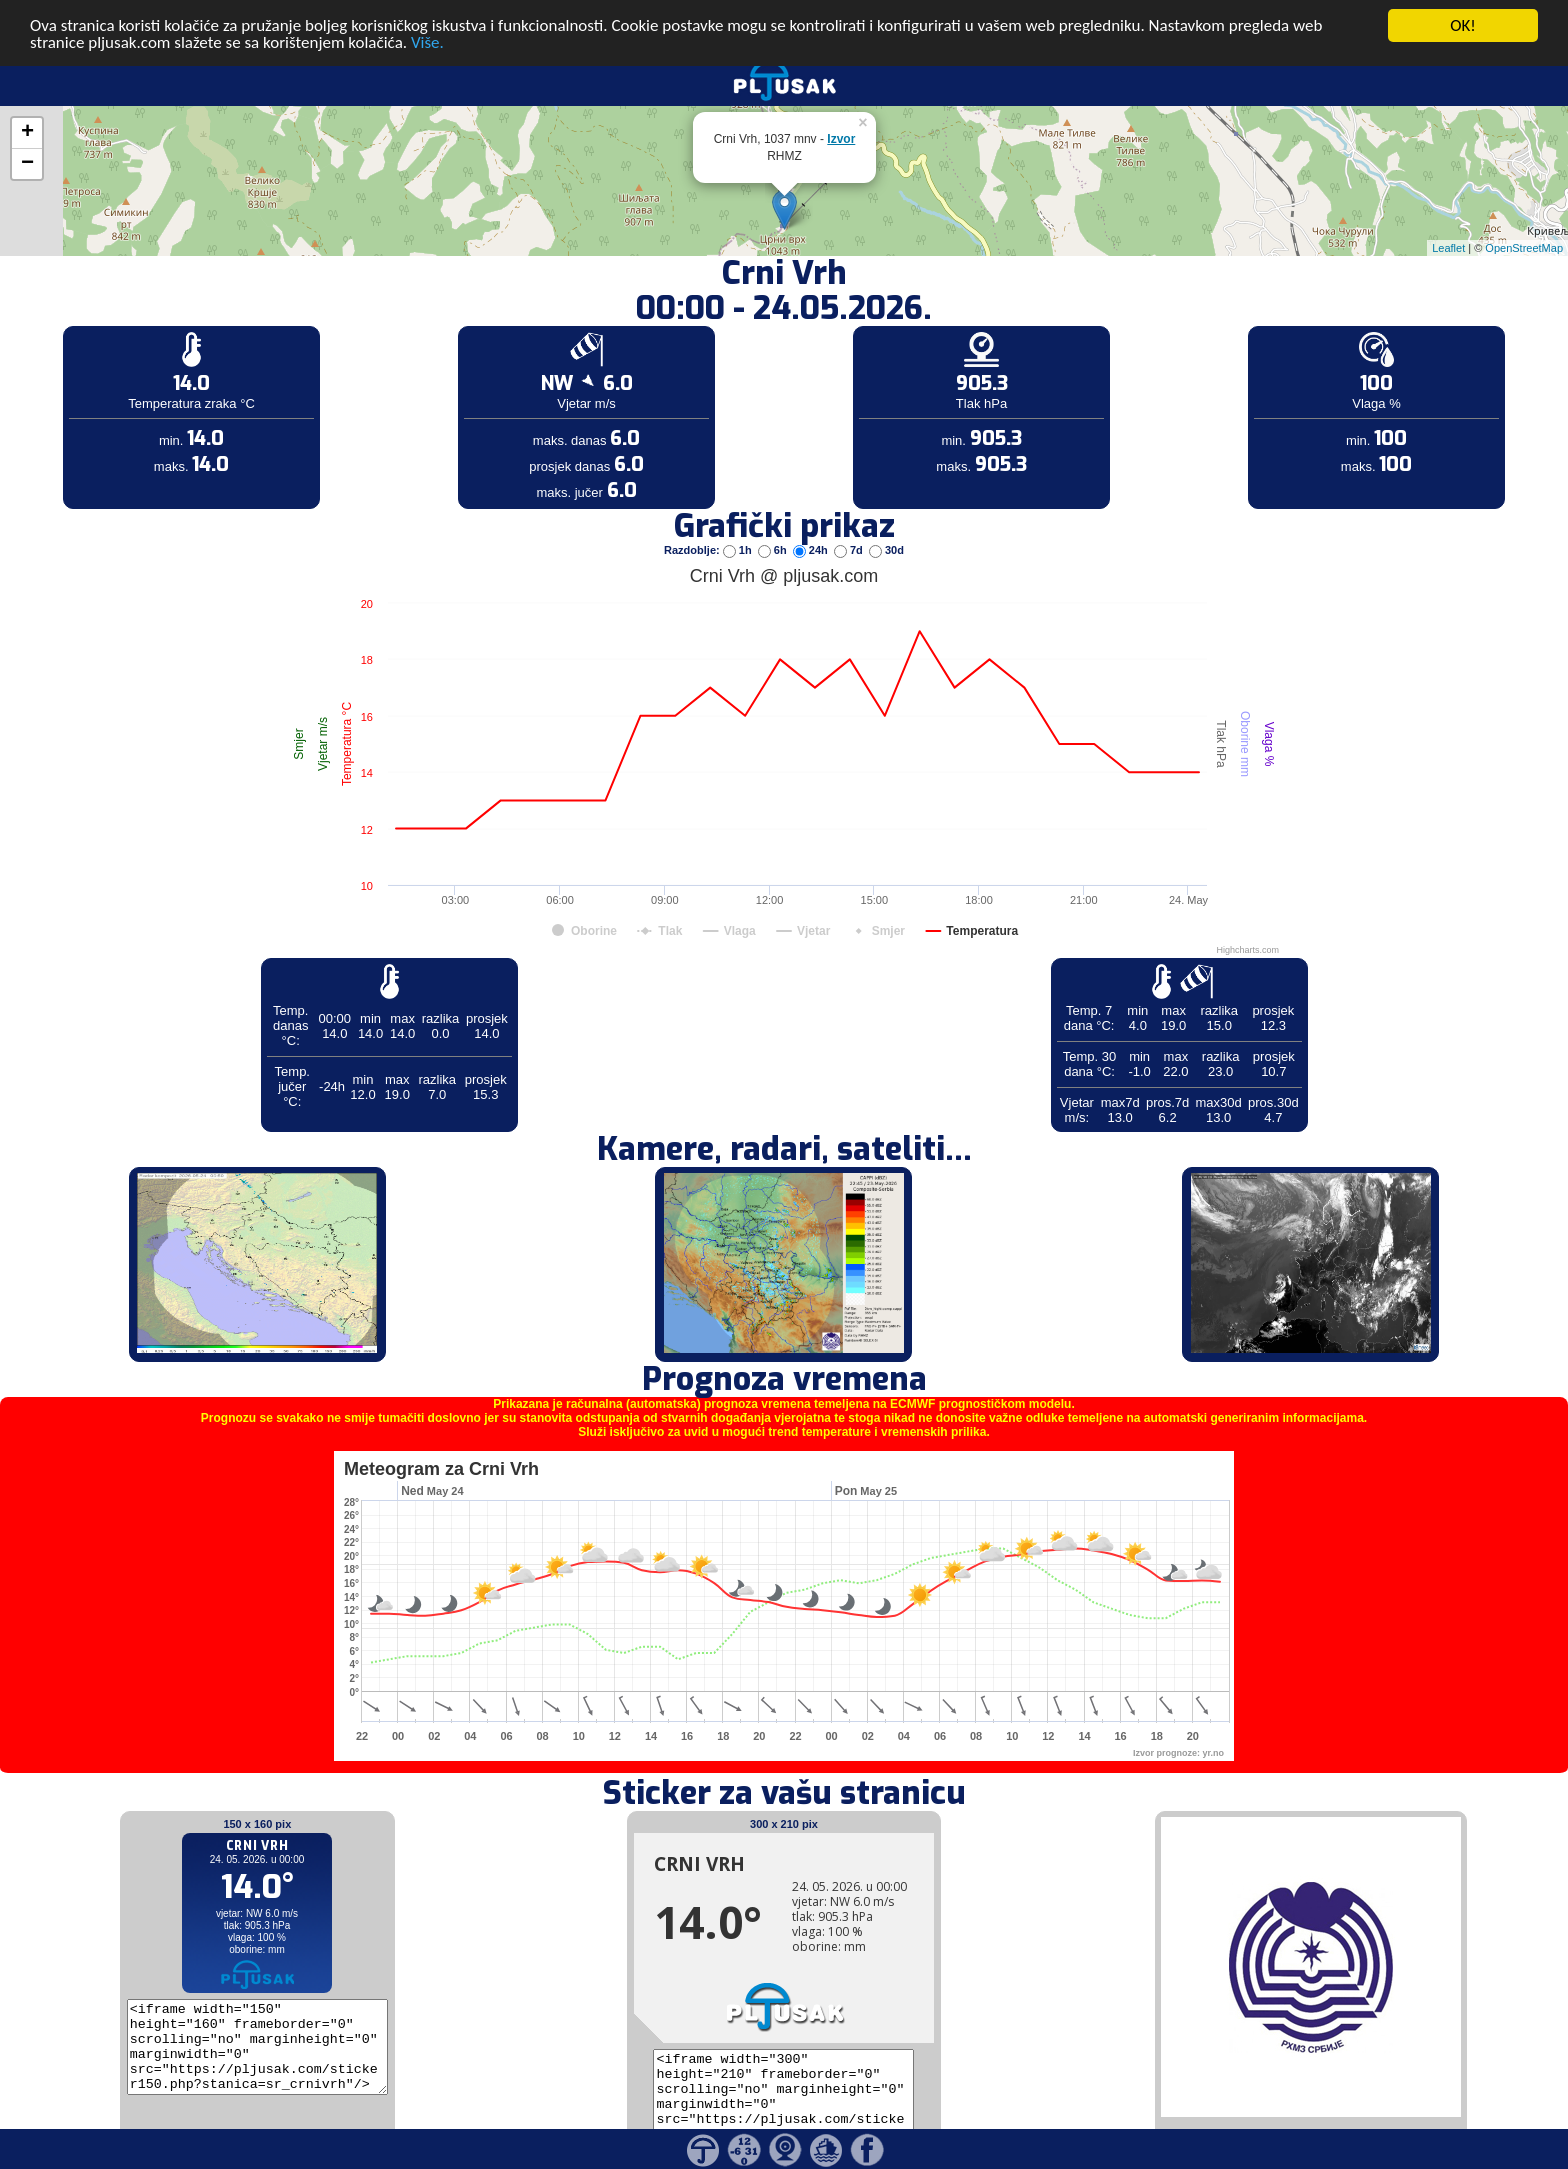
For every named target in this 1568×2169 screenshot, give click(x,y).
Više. (427, 18)
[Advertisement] (153, 328)
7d (850, 526)
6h (774, 526)
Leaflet (1448, 224)
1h (739, 526)
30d (886, 526)
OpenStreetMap (1524, 224)
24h (812, 526)
